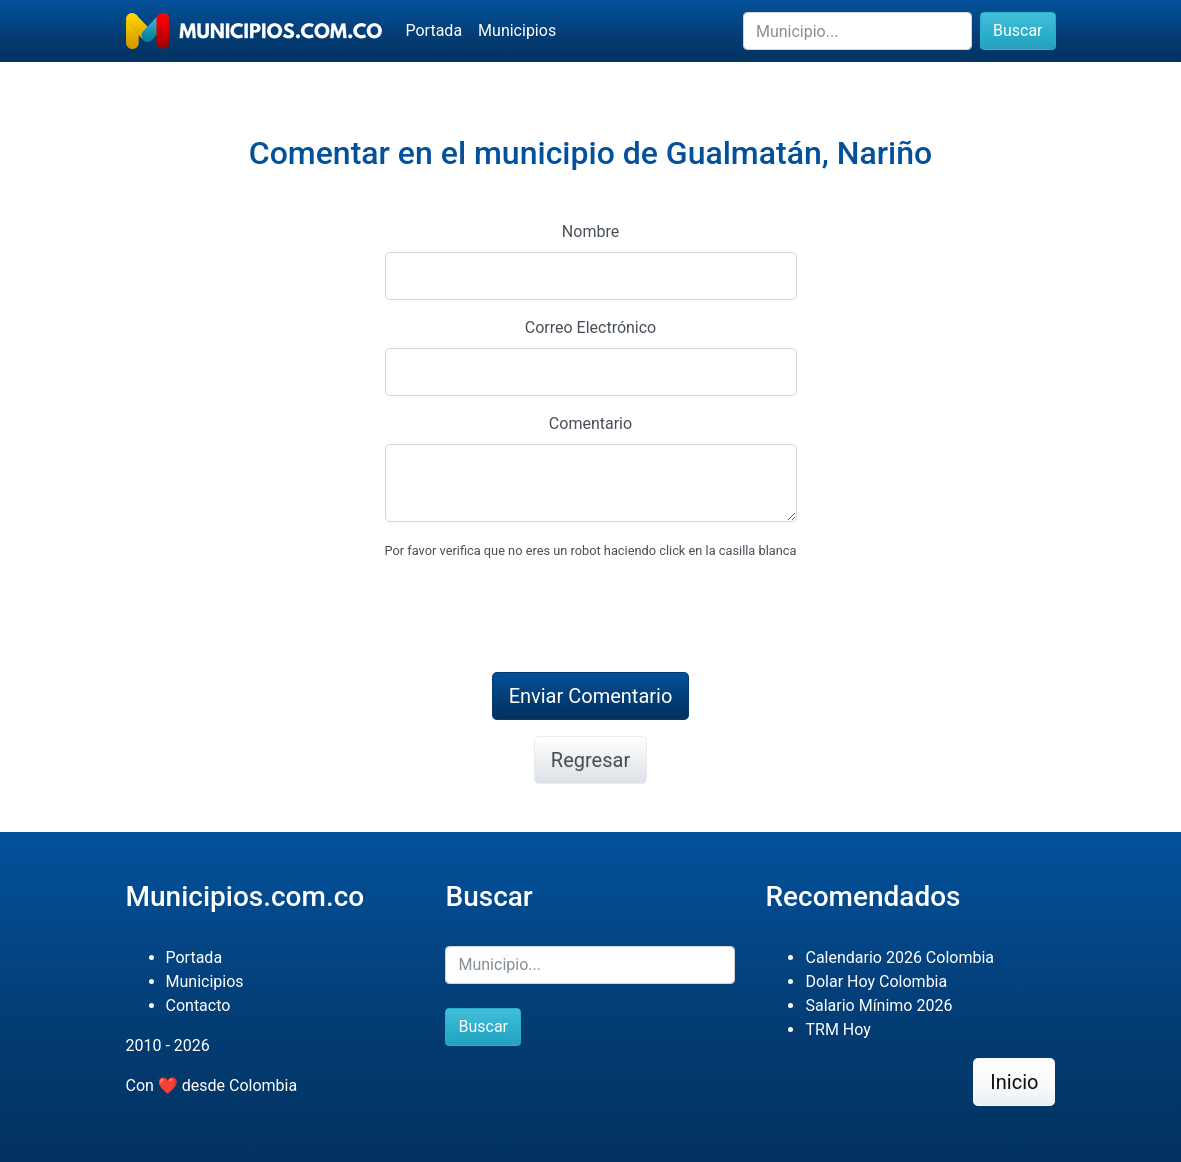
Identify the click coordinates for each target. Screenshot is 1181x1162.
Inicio (1014, 1082)
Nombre (590, 231)
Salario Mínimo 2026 (878, 1005)
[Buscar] (857, 31)
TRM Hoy (837, 1029)
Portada (434, 30)
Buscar (1018, 30)
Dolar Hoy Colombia (876, 981)
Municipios (517, 30)
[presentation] (537, 617)
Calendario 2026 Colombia (899, 957)
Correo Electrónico (591, 327)
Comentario (590, 423)
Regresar (590, 760)
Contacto (198, 1005)
